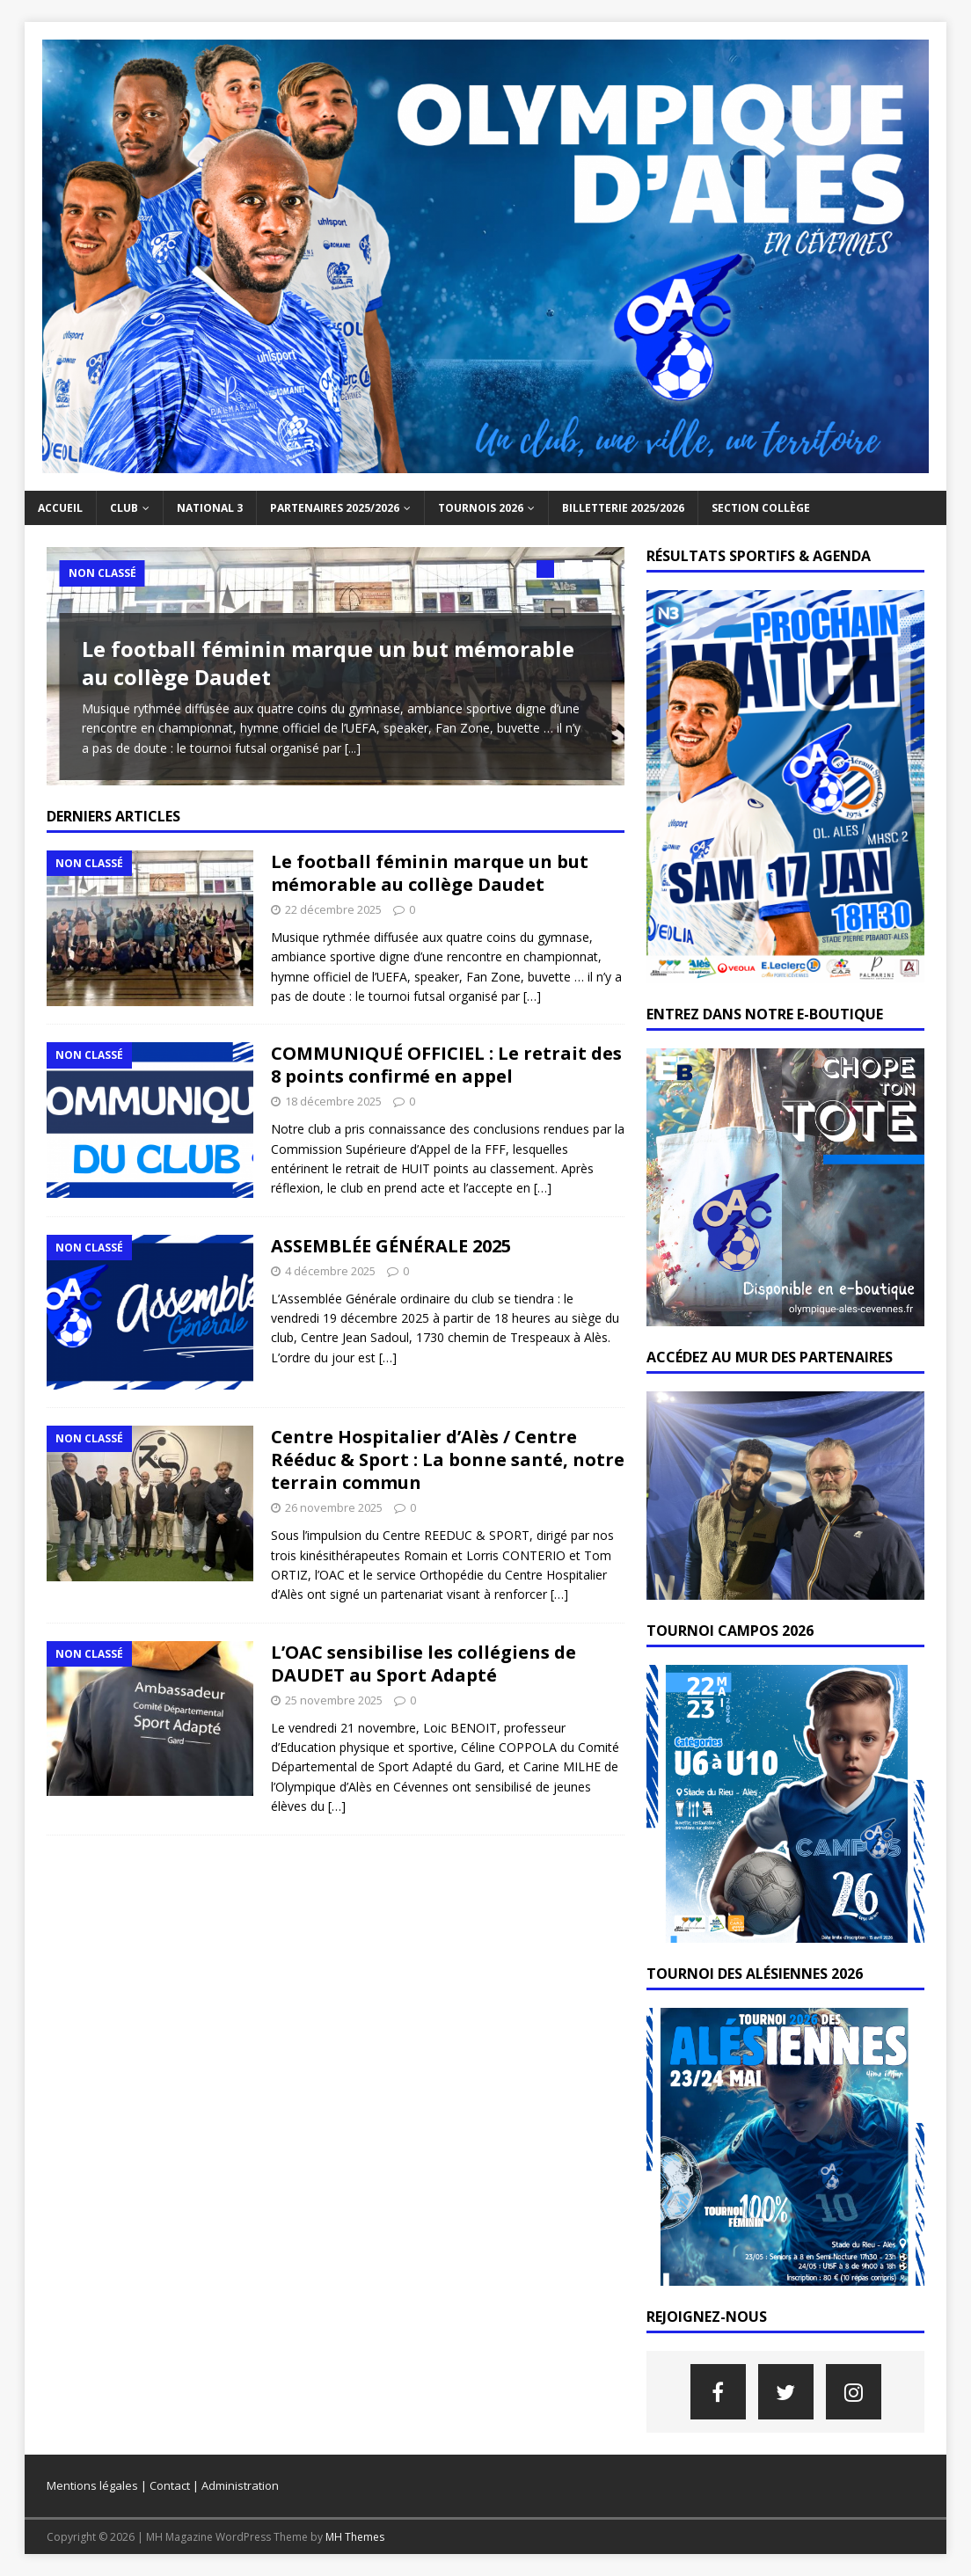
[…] (532, 1004)
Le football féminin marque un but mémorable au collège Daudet (328, 662)
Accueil (60, 507)
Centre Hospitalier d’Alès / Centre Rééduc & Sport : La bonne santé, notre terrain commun (447, 1467)
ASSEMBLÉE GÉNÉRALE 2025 (391, 1253)
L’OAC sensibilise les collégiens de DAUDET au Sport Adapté (423, 1670)
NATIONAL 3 (210, 507)
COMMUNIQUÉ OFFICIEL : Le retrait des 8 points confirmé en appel (446, 1072)
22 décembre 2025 (333, 917)
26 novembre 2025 (334, 1515)
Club (124, 507)
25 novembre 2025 (334, 1707)
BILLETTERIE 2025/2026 (623, 507)
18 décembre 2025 (333, 1109)
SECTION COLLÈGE (761, 507)
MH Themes (354, 2536)
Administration (240, 2485)
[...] (353, 748)
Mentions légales (92, 2485)
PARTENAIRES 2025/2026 (334, 507)
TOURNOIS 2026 (480, 507)
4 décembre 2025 (330, 1278)
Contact (170, 2485)
